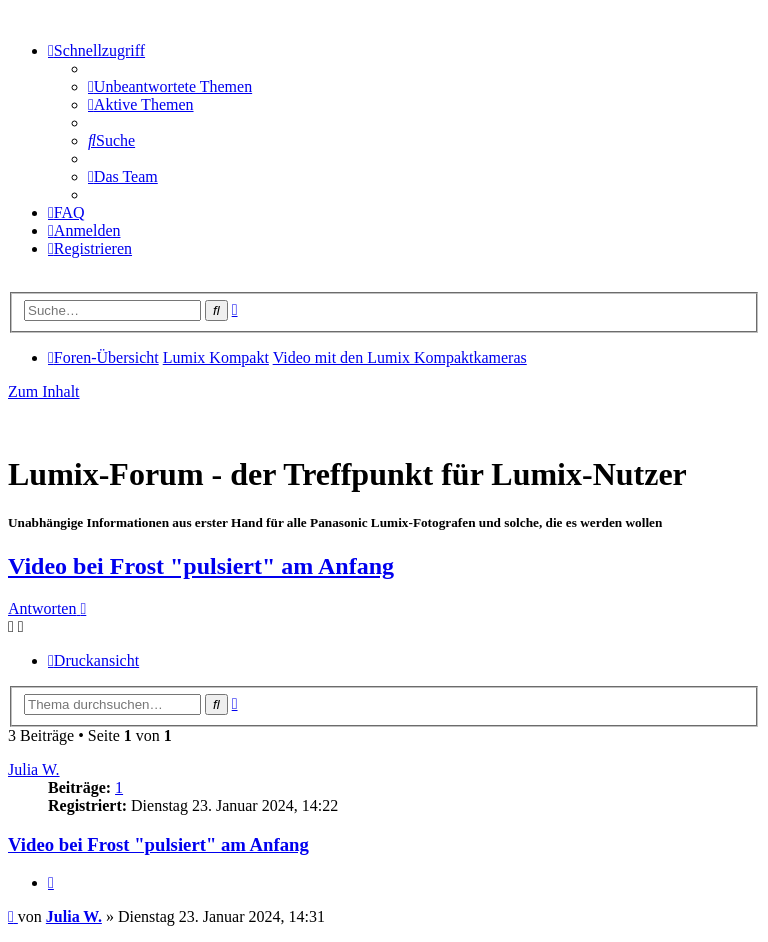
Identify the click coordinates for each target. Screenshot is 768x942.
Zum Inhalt (44, 391)
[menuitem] (170, 86)
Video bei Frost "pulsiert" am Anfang (201, 566)
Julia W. (34, 769)
